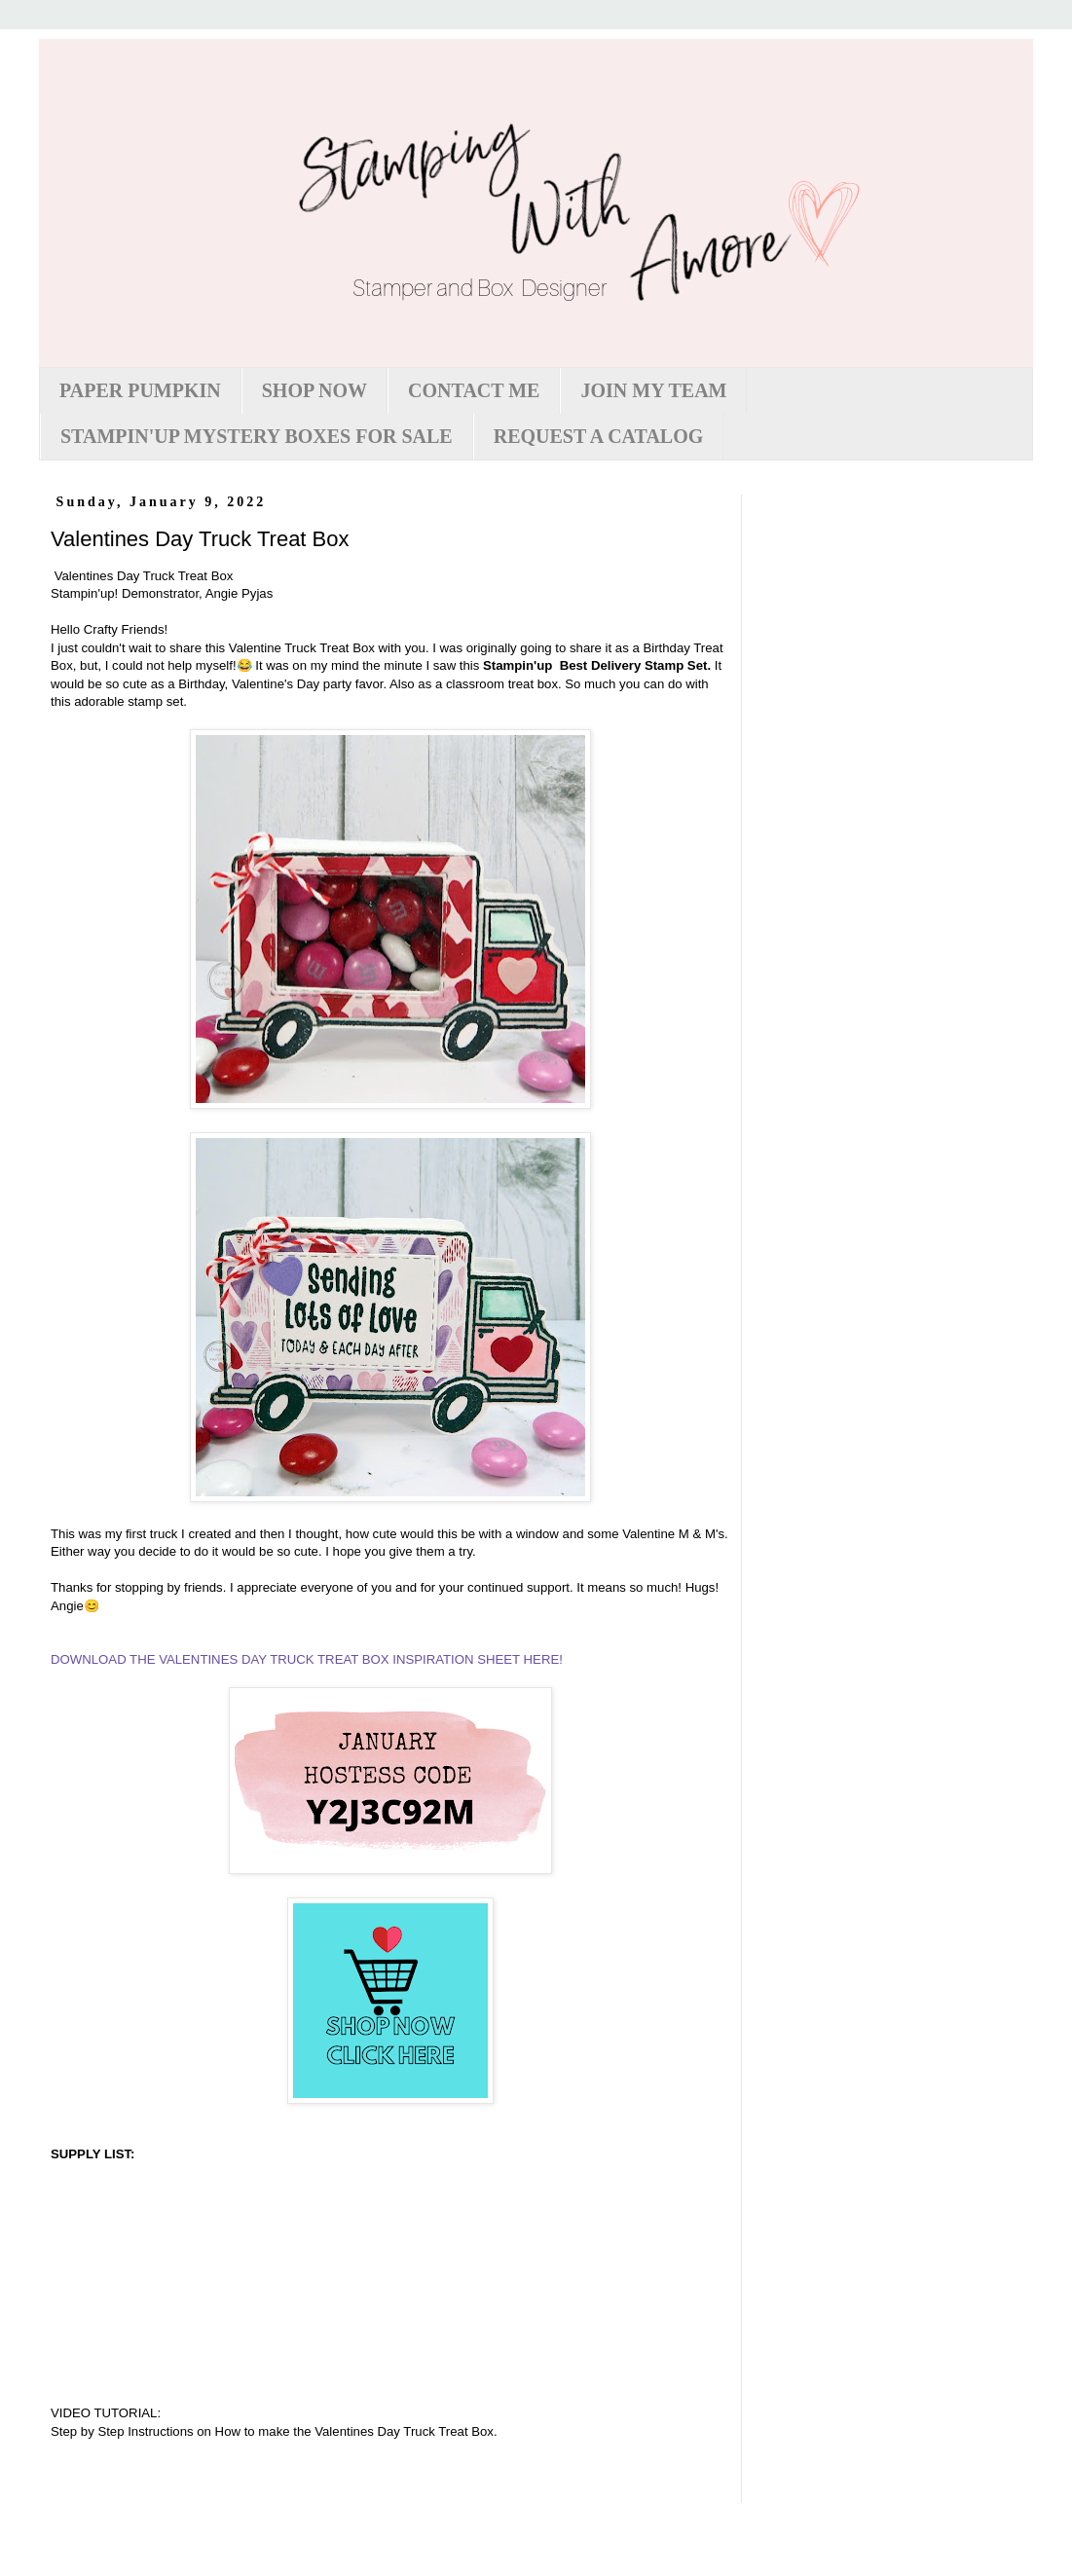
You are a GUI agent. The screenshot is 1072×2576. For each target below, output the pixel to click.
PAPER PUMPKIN (140, 390)
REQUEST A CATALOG (599, 436)
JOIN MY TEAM (653, 390)
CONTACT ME (473, 390)
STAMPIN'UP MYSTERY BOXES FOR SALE (256, 436)
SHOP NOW (314, 390)
